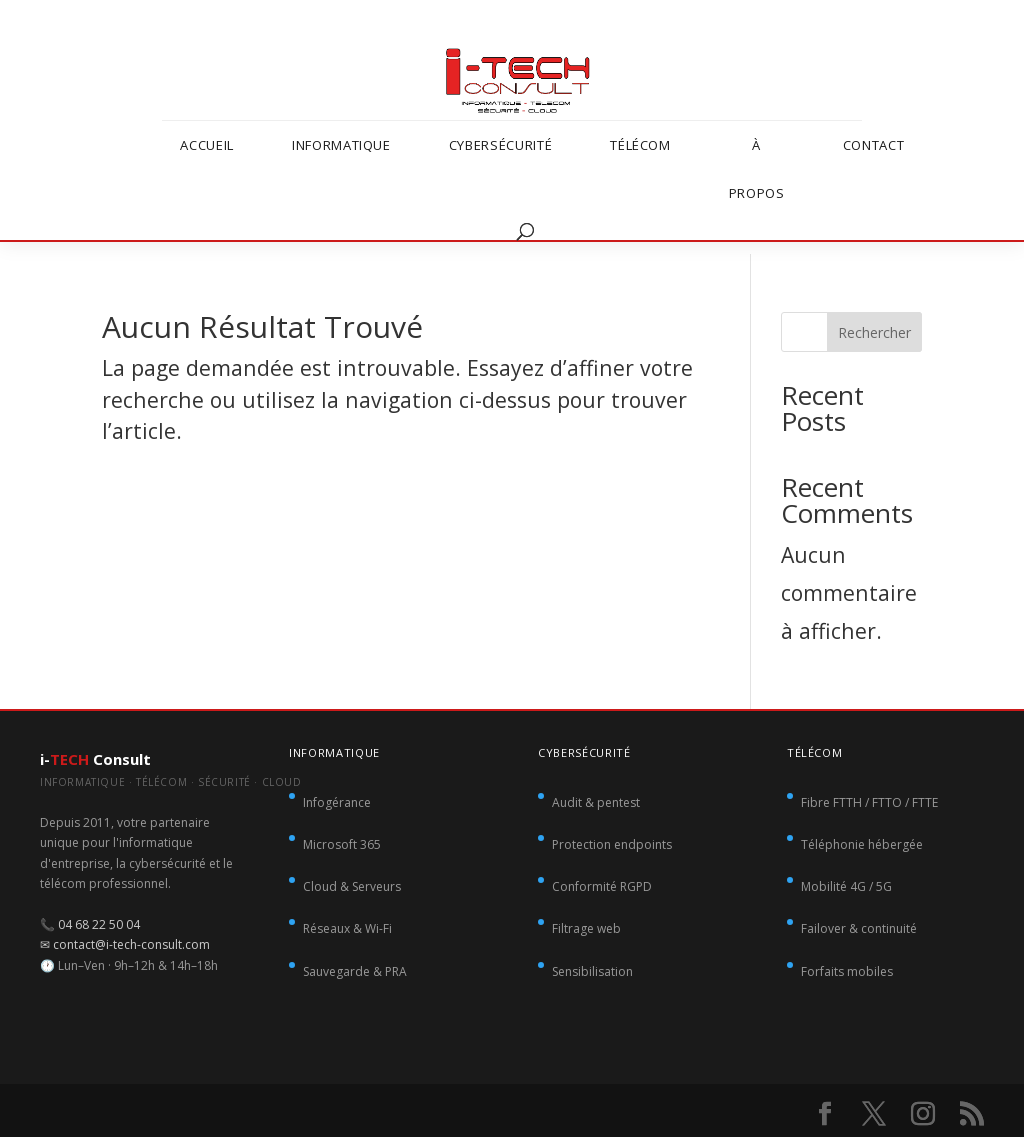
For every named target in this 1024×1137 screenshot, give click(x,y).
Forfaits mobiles (847, 971)
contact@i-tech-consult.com (131, 944)
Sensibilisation (592, 971)
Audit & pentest (596, 802)
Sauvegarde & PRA (355, 971)
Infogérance (337, 802)
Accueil (207, 145)
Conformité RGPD (602, 886)
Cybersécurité (500, 145)
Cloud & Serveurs (352, 886)
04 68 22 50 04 (99, 924)
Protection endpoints (612, 844)
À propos (757, 169)
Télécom (640, 145)
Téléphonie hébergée (862, 844)
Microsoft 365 (342, 844)
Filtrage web (586, 928)
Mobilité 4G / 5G (846, 886)
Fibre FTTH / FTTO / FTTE (869, 802)
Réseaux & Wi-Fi (347, 928)
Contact (874, 145)
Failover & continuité (859, 928)
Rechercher (874, 332)
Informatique (341, 145)
